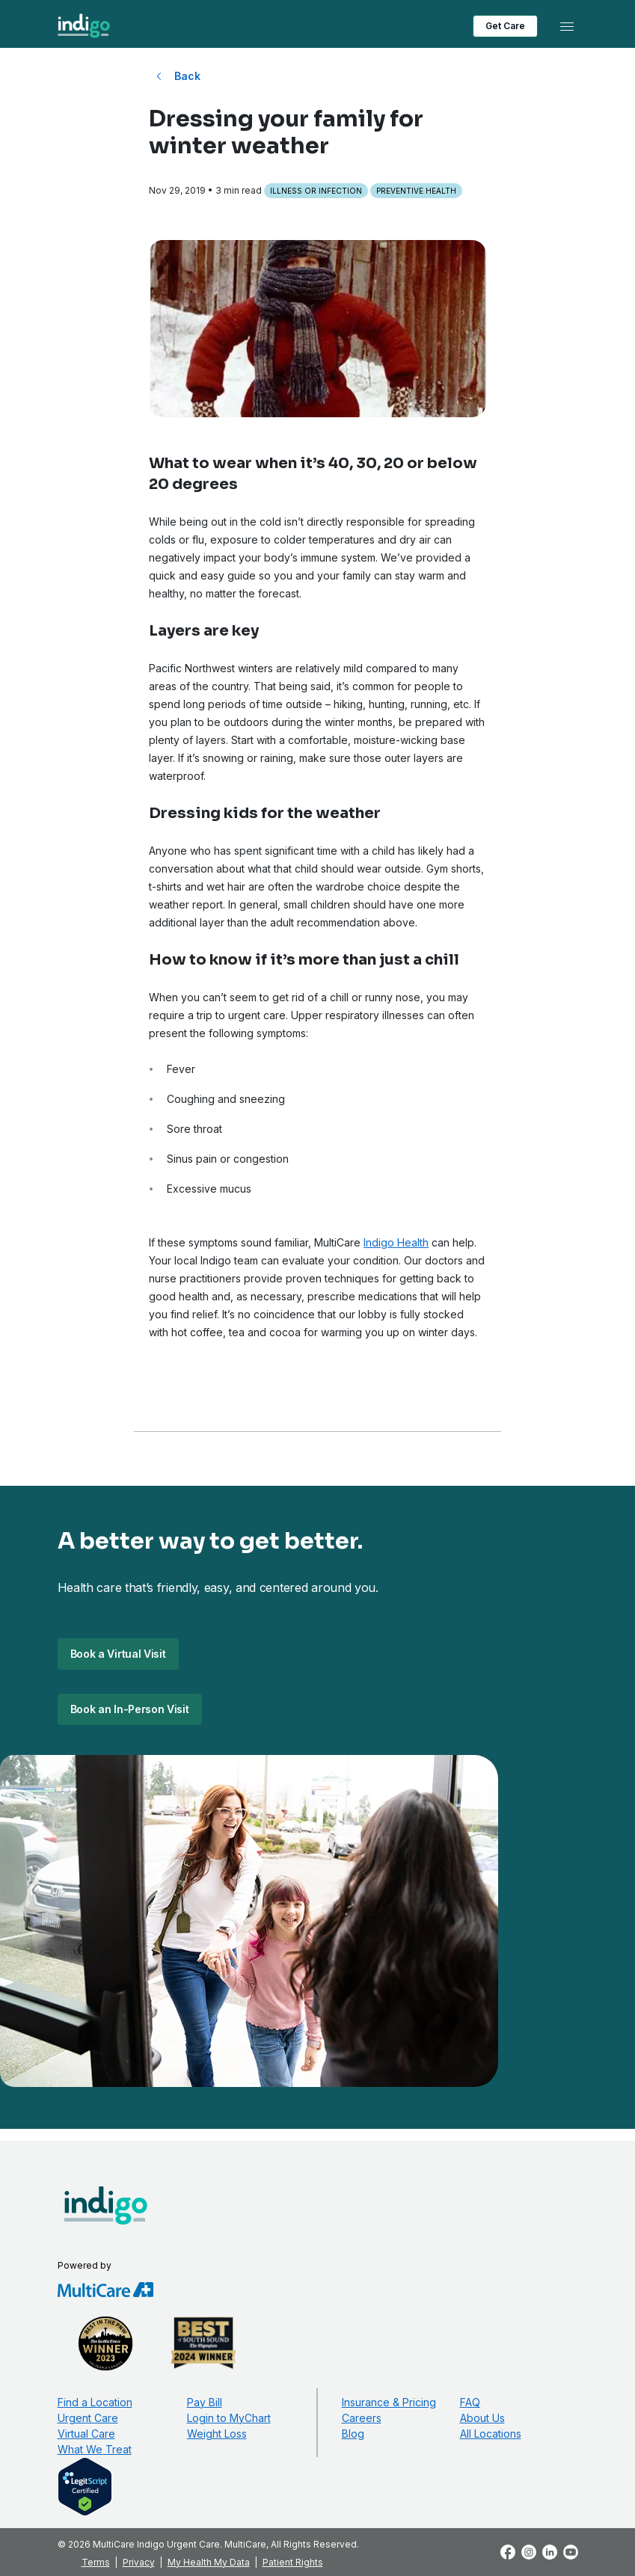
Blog (353, 2433)
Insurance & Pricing (389, 2402)
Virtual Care (86, 2433)
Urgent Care (88, 2417)
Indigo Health (396, 1242)
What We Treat (95, 2449)
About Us (482, 2417)
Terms (96, 2562)
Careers (361, 2417)
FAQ (470, 2402)
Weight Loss (217, 2433)
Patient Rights (293, 2562)
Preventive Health (416, 190)
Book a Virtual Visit (118, 1653)
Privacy (139, 2562)
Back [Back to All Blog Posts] (187, 76)
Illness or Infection (316, 190)
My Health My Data (209, 2562)
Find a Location (95, 2402)
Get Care (505, 25)
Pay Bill (204, 2402)
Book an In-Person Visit (129, 1709)
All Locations (490, 2433)
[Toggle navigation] (567, 26)
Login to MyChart (229, 2417)
